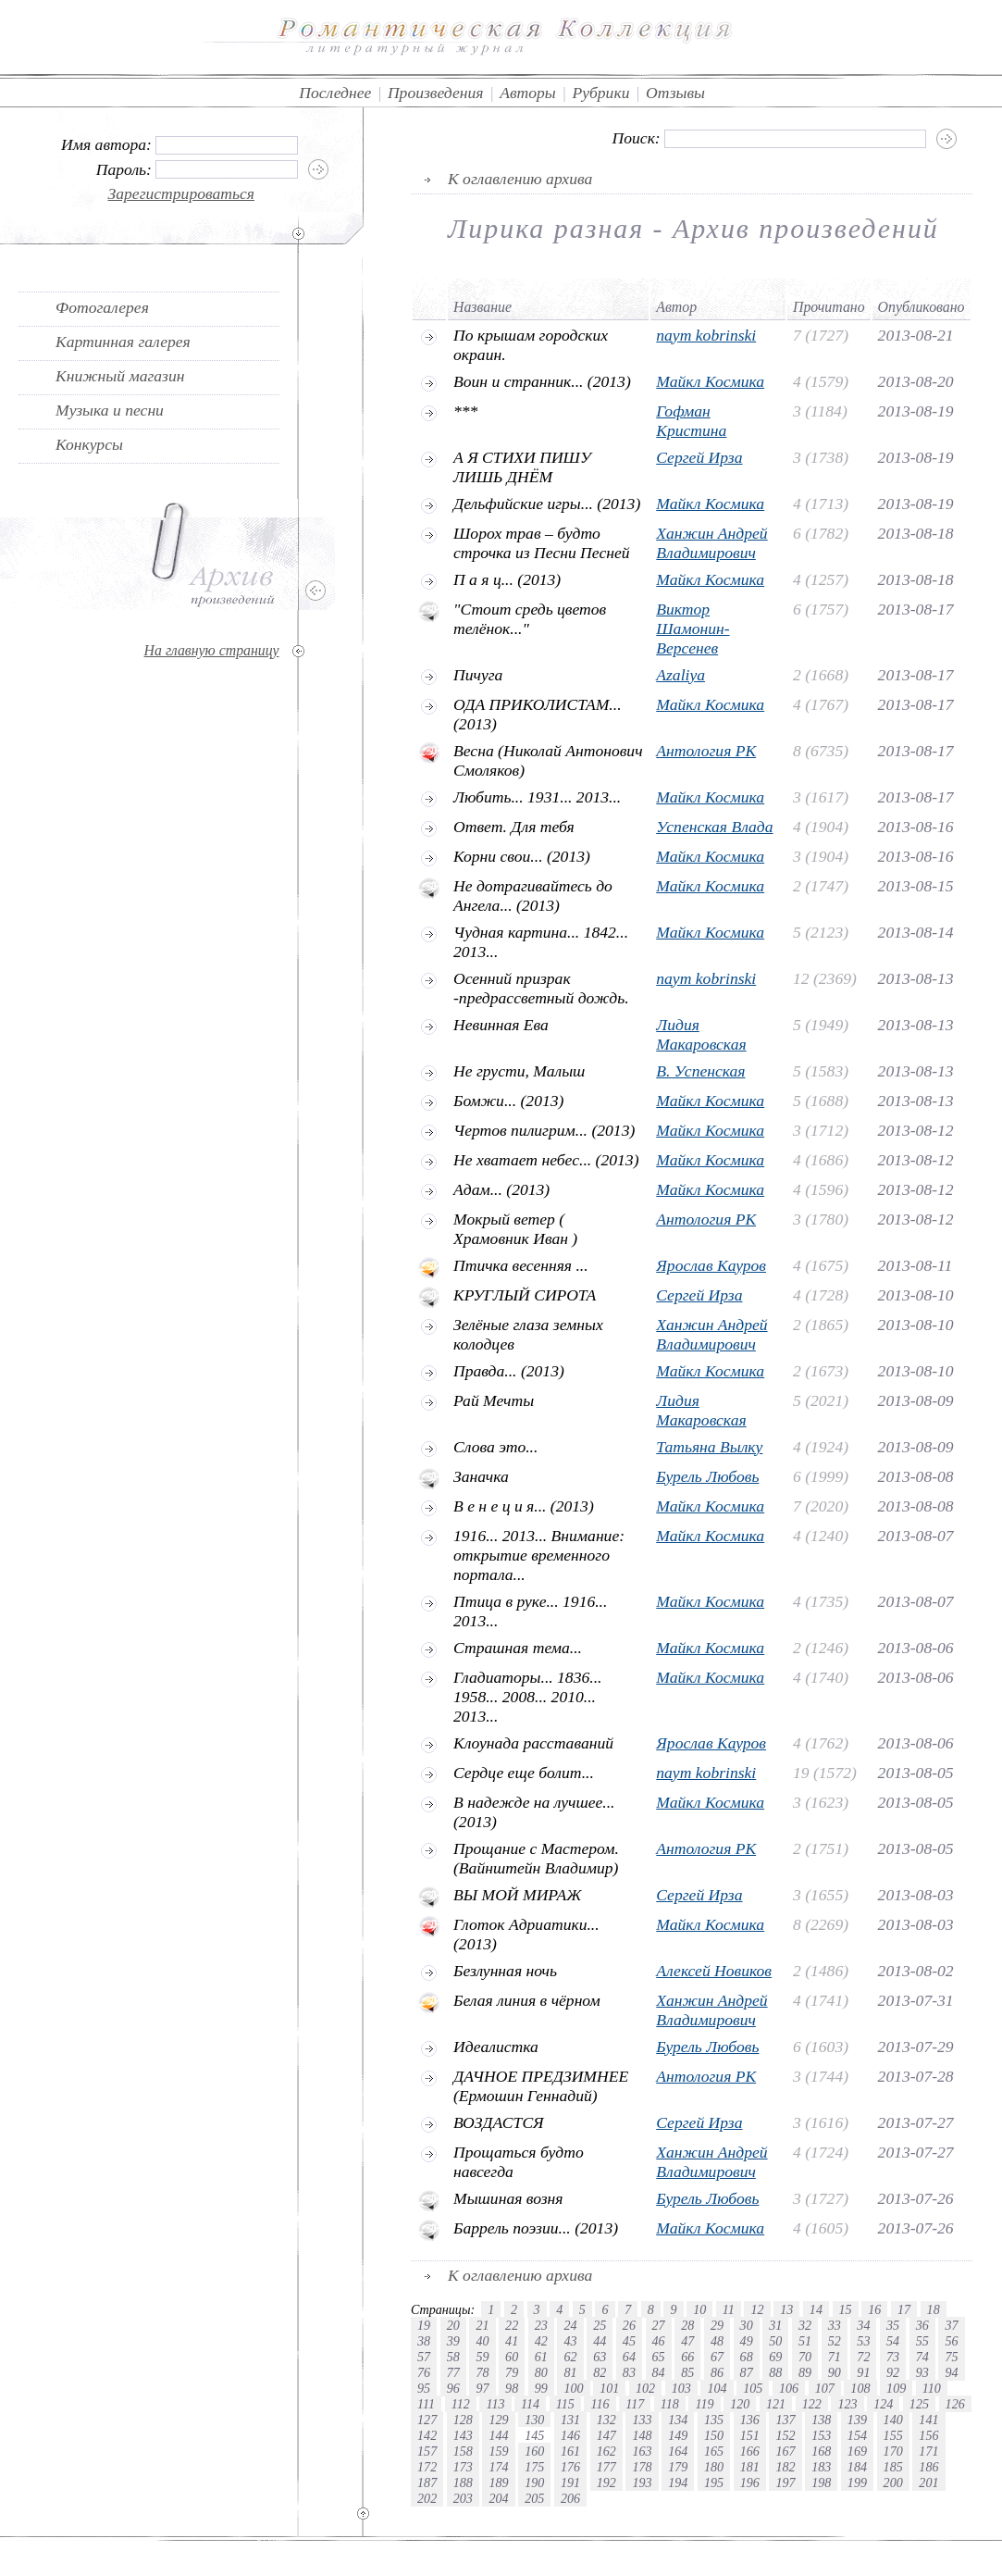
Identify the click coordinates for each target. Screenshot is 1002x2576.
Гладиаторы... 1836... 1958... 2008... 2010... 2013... (527, 1696)
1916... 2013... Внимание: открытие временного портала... (539, 1555)
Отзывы (675, 92)
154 (857, 2435)
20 (453, 2325)
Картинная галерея (123, 341)
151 (750, 2435)
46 (659, 2340)
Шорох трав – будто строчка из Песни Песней (541, 543)
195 (714, 2482)
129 (498, 2419)
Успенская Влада (714, 826)
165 (714, 2451)
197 (785, 2482)
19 (424, 2325)
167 (785, 2451)
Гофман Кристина (691, 421)
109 (896, 2388)
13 (786, 2309)
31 (775, 2325)
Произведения (436, 92)
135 (714, 2419)
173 (463, 2466)
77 (453, 2372)
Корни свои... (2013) (521, 856)
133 (641, 2419)
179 (678, 2466)
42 (541, 2340)
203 (463, 2498)
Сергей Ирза (699, 457)
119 (704, 2403)
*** (465, 411)
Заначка (481, 1476)
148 (641, 2435)
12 (757, 2309)
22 (512, 2325)
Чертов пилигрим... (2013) (544, 1130)
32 (805, 2325)
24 (570, 2325)
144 (498, 2435)
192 (606, 2482)
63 (599, 2356)
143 (463, 2435)
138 (821, 2419)
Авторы (528, 92)
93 (922, 2372)
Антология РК (706, 750)
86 (717, 2372)
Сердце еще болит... (523, 1772)
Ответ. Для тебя (514, 826)
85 (687, 2372)
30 (747, 2325)
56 (951, 2340)
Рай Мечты (493, 1400)
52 (834, 2340)
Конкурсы (89, 444)
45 (629, 2340)
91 (863, 2372)
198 (821, 2482)
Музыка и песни (110, 410)
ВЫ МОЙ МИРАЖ (517, 1894)
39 (453, 2340)
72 (863, 2356)
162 (606, 2451)
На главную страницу (211, 650)
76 (424, 2372)
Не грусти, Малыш (519, 1071)
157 (427, 2451)
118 (670, 2403)
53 (863, 2340)
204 (498, 2498)
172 (427, 2466)
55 (922, 2340)
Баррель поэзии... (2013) (535, 2228)
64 (629, 2356)
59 (482, 2356)
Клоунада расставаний (533, 1743)
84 (659, 2372)
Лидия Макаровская (701, 1034)
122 (812, 2403)
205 (534, 2498)
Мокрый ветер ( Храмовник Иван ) (515, 1229)
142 (427, 2435)
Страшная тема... (517, 1647)
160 (534, 2451)
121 (776, 2403)
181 (750, 2466)
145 (534, 2435)
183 (821, 2466)
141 (928, 2419)
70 (805, 2356)
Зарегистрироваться (181, 193)
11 (728, 2309)
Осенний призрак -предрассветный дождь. (541, 988)
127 (427, 2419)
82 (599, 2372)
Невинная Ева (501, 1024)
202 (427, 2498)
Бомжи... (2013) (508, 1100)
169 (857, 2451)
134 (678, 2419)
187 (427, 2482)
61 (541, 2356)
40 (482, 2340)
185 (893, 2466)
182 (785, 2466)
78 (482, 2372)
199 (857, 2482)
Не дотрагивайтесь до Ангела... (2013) (532, 896)
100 (573, 2388)
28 (687, 2325)
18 (933, 2309)
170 (893, 2451)
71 (834, 2356)
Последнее (335, 92)
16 (874, 2309)
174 (498, 2466)
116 (599, 2403)
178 (641, 2466)
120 (740, 2403)
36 (922, 2325)
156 (928, 2435)
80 (541, 2372)
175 (534, 2466)
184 (857, 2466)
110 (931, 2388)
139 (857, 2419)
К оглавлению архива (520, 178)
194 (678, 2482)
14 (816, 2309)
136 (750, 2419)
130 (534, 2419)
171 (928, 2451)
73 (893, 2356)
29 (717, 2325)
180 (714, 2466)
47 (687, 2340)
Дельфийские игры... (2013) (546, 503)
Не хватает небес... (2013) (545, 1160)
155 (893, 2435)
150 (714, 2435)
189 (498, 2482)
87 (747, 2372)
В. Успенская (700, 1071)
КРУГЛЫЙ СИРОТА (524, 1295)
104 (716, 2388)
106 (789, 2388)
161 (570, 2451)
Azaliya (680, 675)
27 (659, 2325)
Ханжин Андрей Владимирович (711, 543)
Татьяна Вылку (709, 1446)
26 (629, 2325)
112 (460, 2403)
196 (750, 2482)
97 (482, 2388)
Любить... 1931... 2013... (537, 797)
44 (599, 2340)
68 (747, 2356)
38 (424, 2340)
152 (785, 2435)
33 (834, 2325)
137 (785, 2419)
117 (634, 2403)
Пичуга (477, 675)
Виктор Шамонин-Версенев (692, 628)
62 (570, 2356)
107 (825, 2388)
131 (570, 2419)
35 (893, 2325)
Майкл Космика (710, 381)
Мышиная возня (508, 2198)
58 (453, 2356)
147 (606, 2435)
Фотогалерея (102, 307)
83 (629, 2372)
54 (893, 2340)
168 (821, 2451)
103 (681, 2388)
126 (955, 2403)
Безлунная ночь (505, 1970)
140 (893, 2419)
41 (512, 2340)
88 (775, 2372)
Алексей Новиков (714, 1970)
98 (512, 2388)
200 (893, 2482)
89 (805, 2372)
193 (641, 2482)
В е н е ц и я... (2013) (523, 1506)
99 (541, 2388)
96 (453, 2388)
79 (512, 2372)
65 (659, 2356)
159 (498, 2451)
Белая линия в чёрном (526, 2000)
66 (687, 2356)
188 (463, 2482)
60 (512, 2356)
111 (426, 2403)
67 (717, 2356)
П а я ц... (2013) (507, 579)
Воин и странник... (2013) (542, 381)
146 (570, 2435)
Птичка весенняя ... (520, 1265)
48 (717, 2340)
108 (860, 2388)
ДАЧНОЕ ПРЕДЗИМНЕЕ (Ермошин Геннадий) (540, 2086)
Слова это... (495, 1446)
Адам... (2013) (501, 1189)
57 (424, 2356)
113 (495, 2403)
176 (570, 2466)
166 (750, 2451)
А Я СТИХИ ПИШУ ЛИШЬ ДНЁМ (522, 467)
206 (570, 2498)
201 (928, 2482)
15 (846, 2309)
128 (463, 2419)
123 (847, 2403)
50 (775, 2340)
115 (565, 2403)
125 (919, 2403)
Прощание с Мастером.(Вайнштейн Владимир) (536, 1858)
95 (424, 2388)
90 (834, 2372)
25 (599, 2325)
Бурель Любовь (707, 1476)
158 (463, 2451)
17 (904, 2309)
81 (570, 2372)
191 (570, 2482)
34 (863, 2325)
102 (645, 2388)
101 (609, 2388)
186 (928, 2466)
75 (951, 2356)
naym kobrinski (706, 335)
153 (821, 2435)
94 (951, 2372)
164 (678, 2451)
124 (883, 2403)
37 (951, 2325)
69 (775, 2356)
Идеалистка (495, 2046)
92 (893, 2372)
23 (541, 2325)
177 (606, 2466)
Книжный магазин (120, 376)
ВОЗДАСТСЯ (498, 2122)
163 (641, 2451)
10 (699, 2309)
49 (747, 2340)
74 (922, 2356)
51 (805, 2340)
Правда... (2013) (508, 1371)
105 (752, 2388)
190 (534, 2482)
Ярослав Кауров (711, 1265)
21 (482, 2325)
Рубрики (600, 92)
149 (678, 2435)
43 (570, 2340)
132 (606, 2419)
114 (530, 2403)
